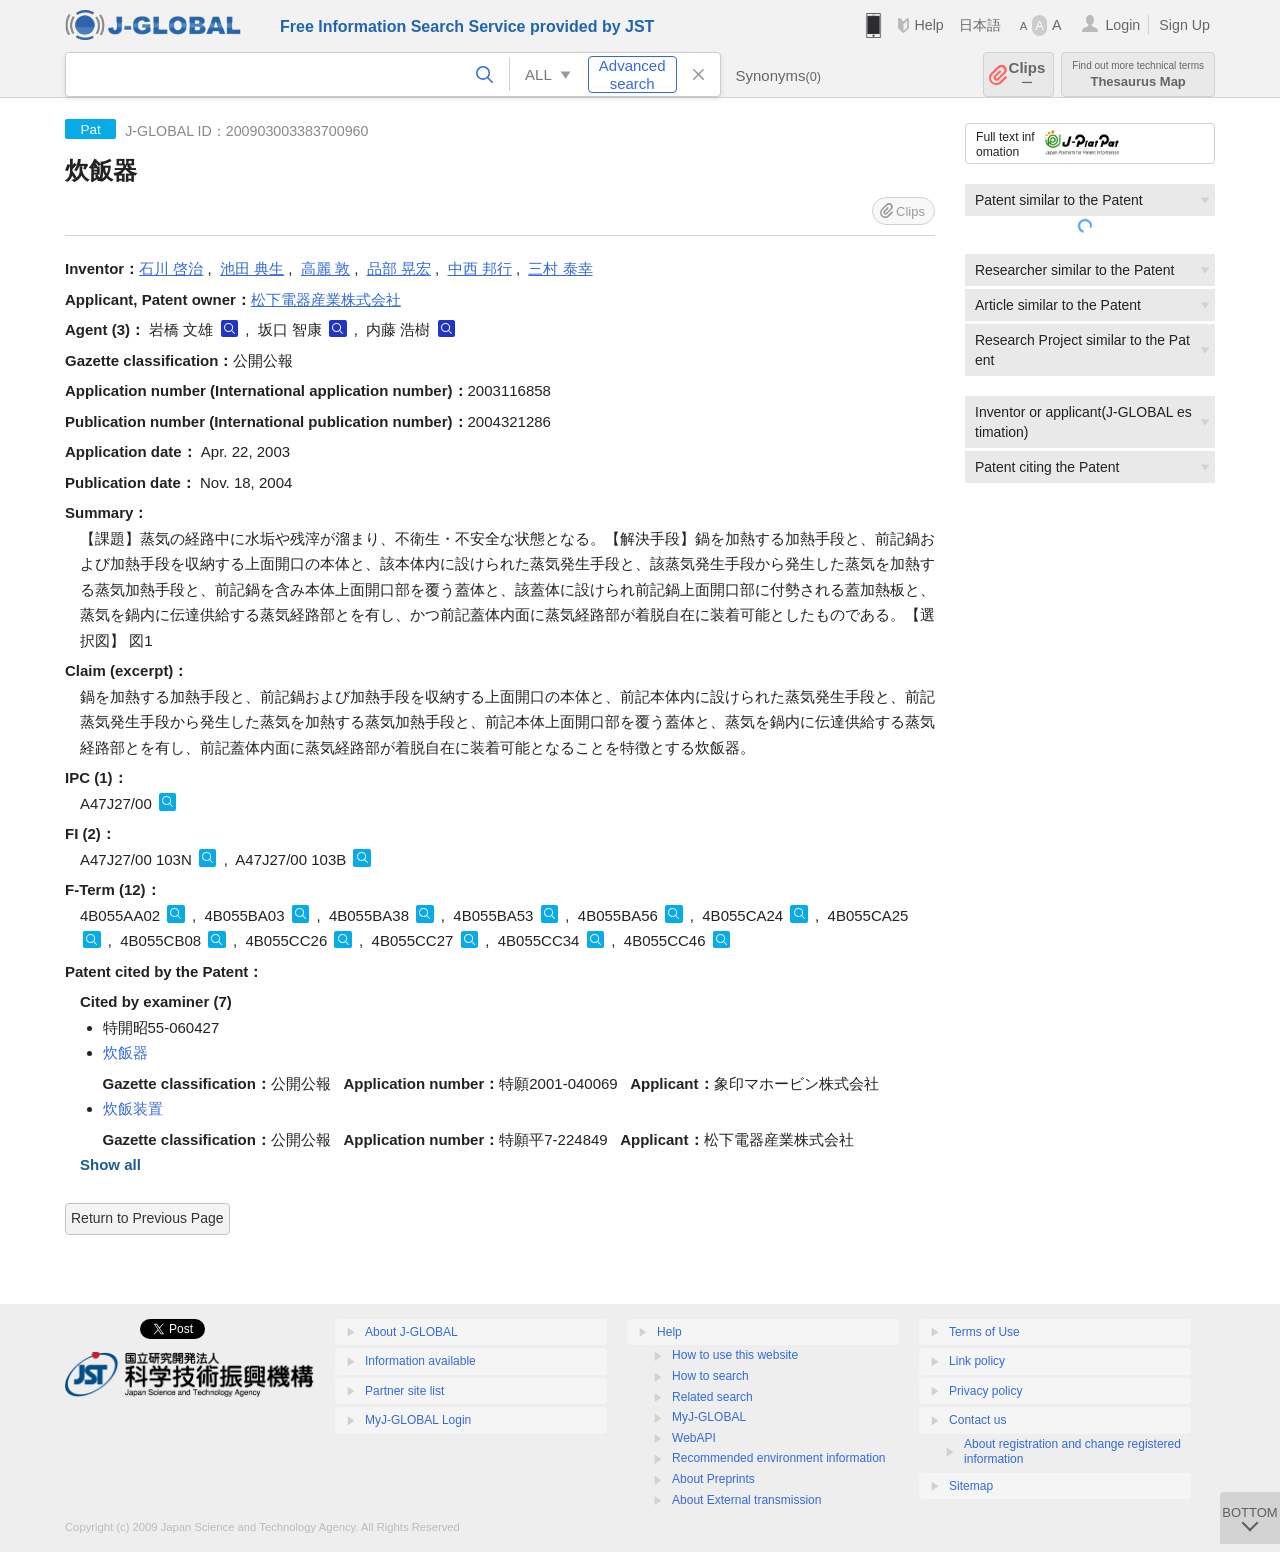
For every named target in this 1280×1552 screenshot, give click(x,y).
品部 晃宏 (399, 268)
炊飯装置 (133, 1108)
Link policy (977, 1361)
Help (928, 25)
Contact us (977, 1420)
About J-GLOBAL (411, 1332)
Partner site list (404, 1391)
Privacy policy (985, 1391)
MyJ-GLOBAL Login (418, 1420)
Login (1122, 25)
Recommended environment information (778, 1458)
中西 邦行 (480, 268)
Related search (712, 1397)
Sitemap (971, 1486)
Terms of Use (984, 1332)
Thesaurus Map (1138, 74)
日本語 (980, 25)
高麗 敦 (325, 268)
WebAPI (694, 1438)
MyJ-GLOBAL (709, 1417)
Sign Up (1184, 25)
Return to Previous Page (147, 1218)
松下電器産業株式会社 (326, 299)
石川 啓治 (171, 268)
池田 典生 (252, 268)
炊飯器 (125, 1052)
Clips (1027, 74)
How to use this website (735, 1355)
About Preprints (713, 1479)
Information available (420, 1361)
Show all (110, 1164)
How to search (710, 1376)
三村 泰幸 (560, 268)
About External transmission (746, 1500)
